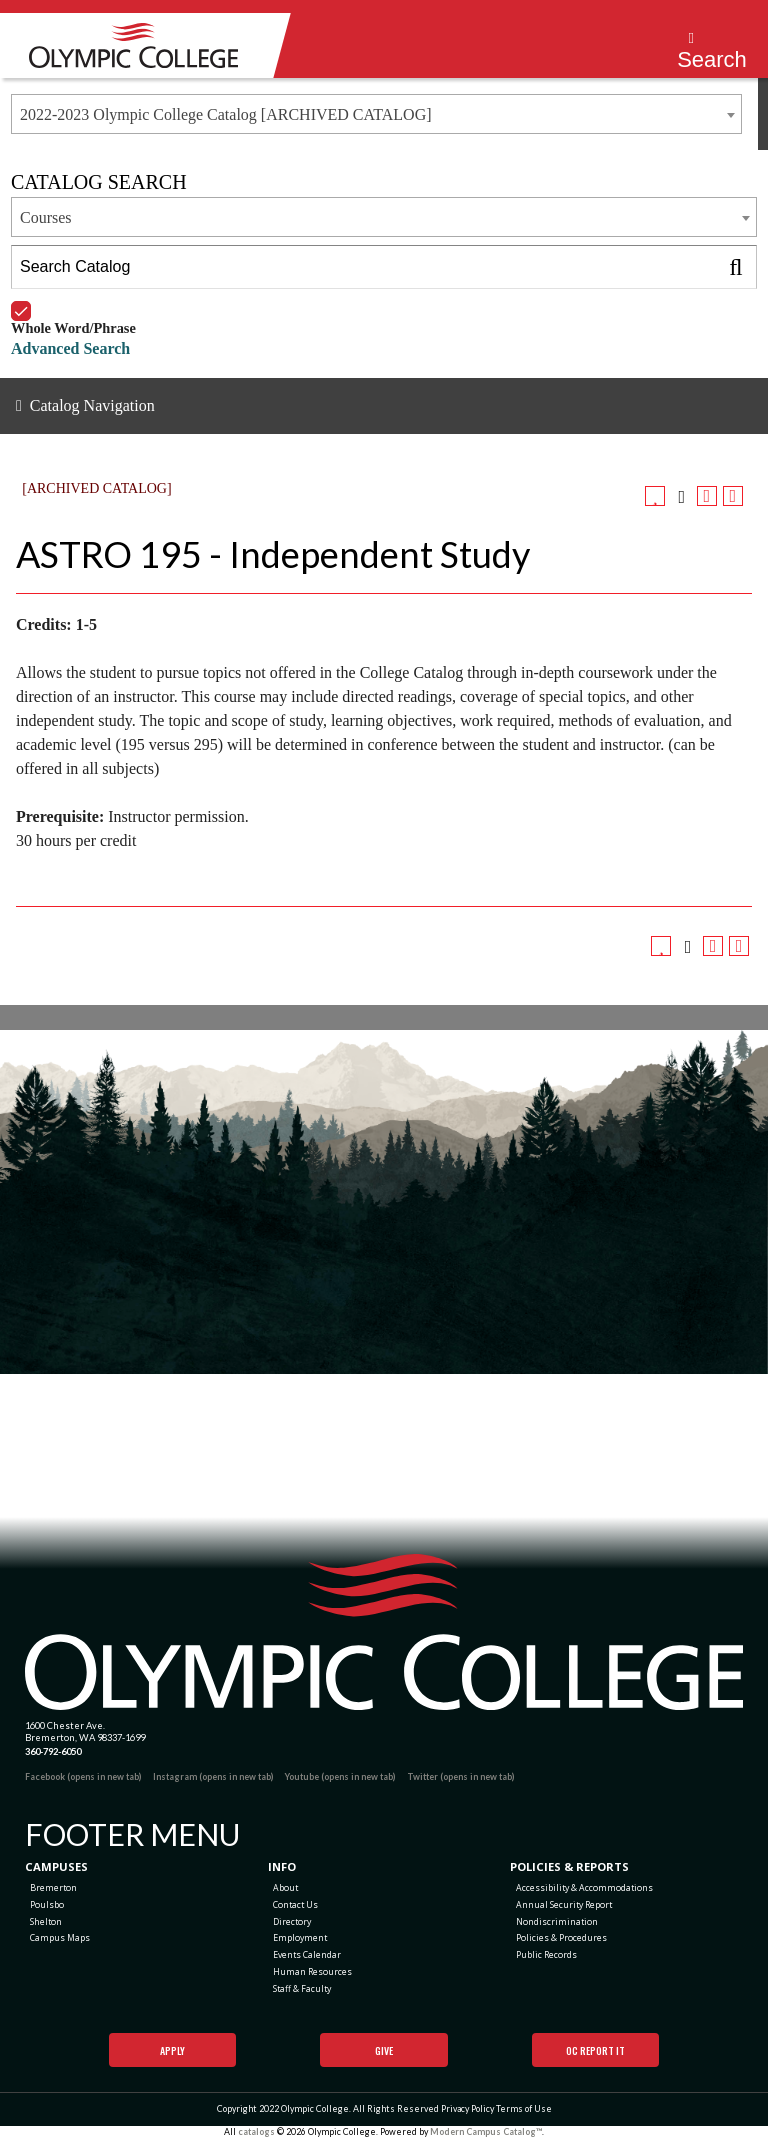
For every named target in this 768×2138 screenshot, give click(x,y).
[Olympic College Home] (384, 1632)
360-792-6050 (53, 1751)
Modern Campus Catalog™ (486, 2131)
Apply (172, 2050)
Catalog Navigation (92, 405)
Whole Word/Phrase (73, 301)
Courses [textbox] (46, 217)
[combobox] (376, 114)
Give (384, 2050)
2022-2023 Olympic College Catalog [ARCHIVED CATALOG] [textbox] (226, 114)
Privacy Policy (467, 2108)
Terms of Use (524, 2108)
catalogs (256, 2131)
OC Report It (595, 2050)
